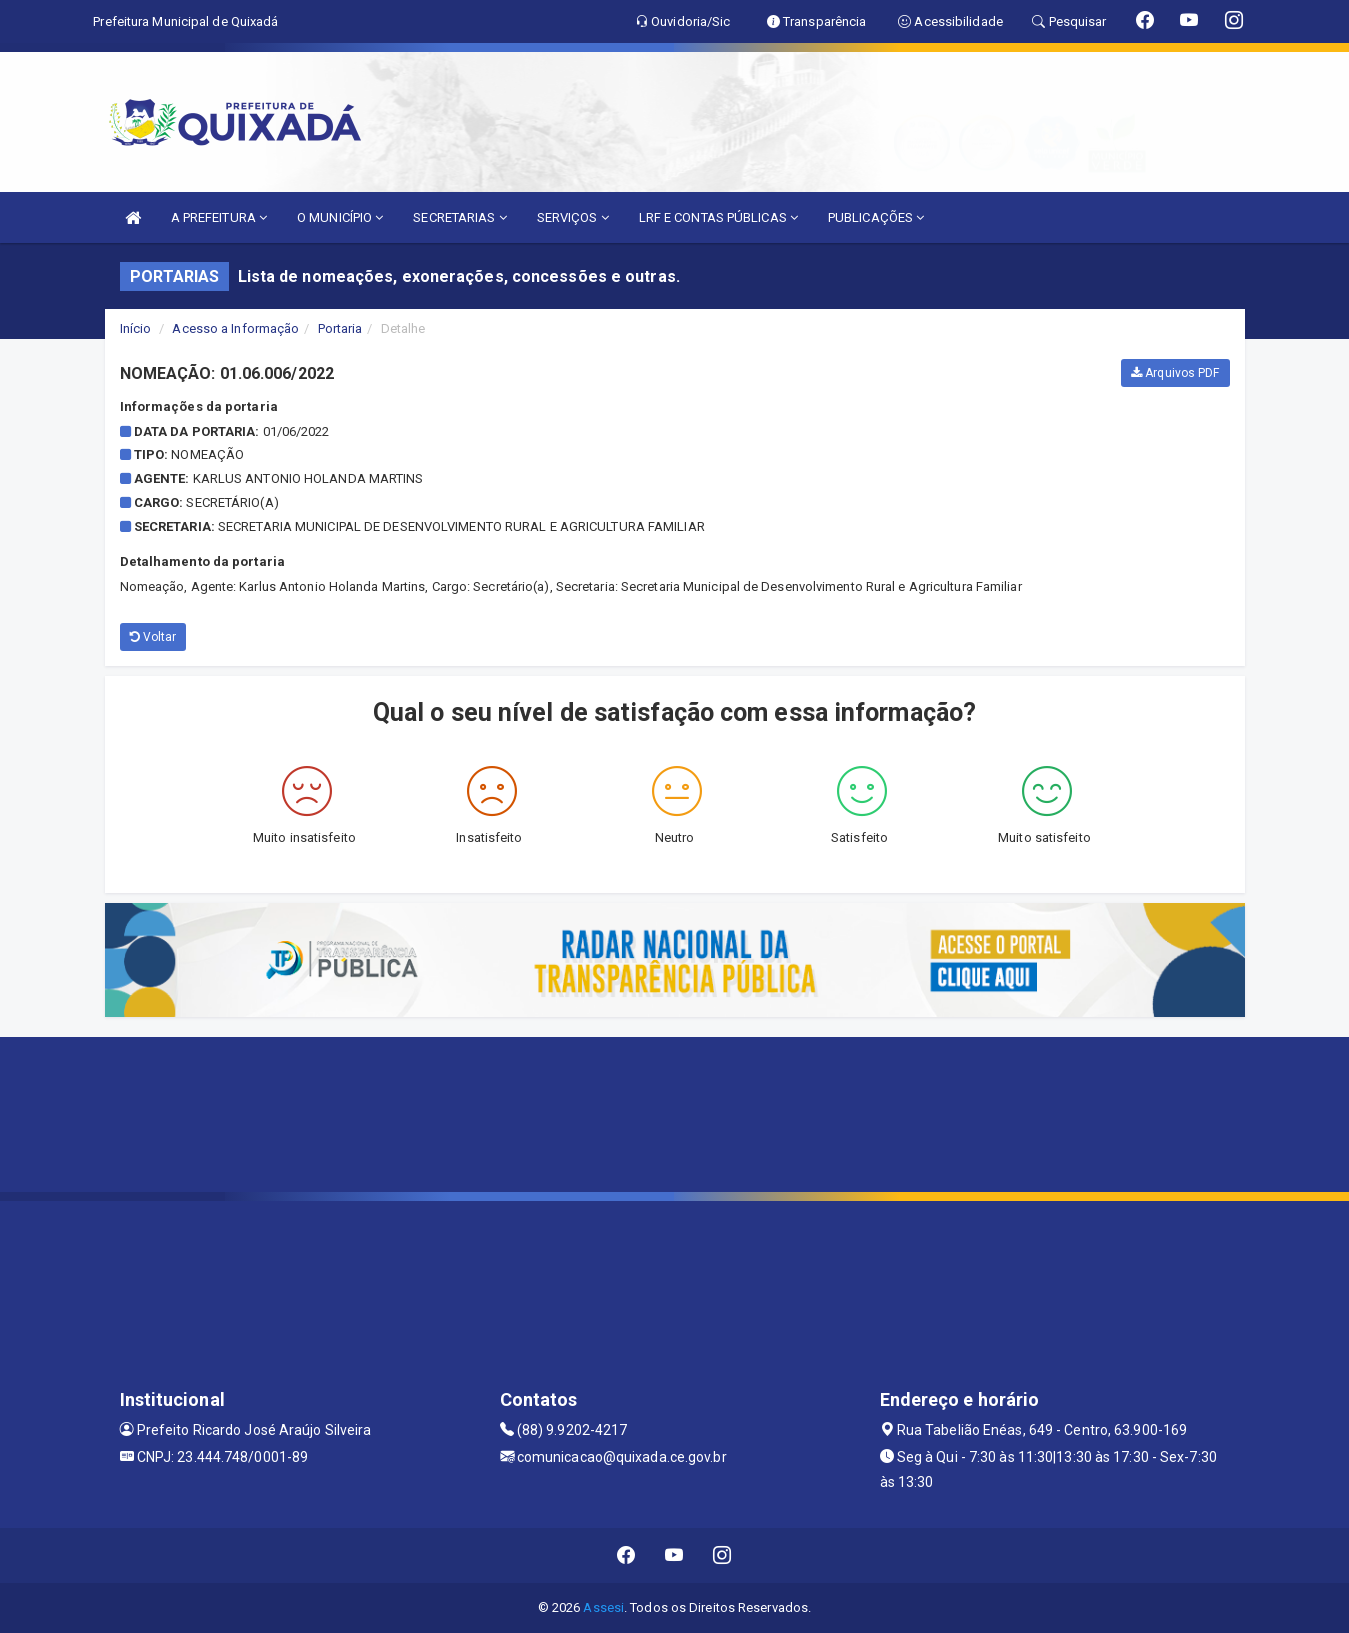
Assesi (603, 1607)
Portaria (340, 328)
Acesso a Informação (235, 328)
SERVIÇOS (573, 217)
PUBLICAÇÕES (876, 217)
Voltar (153, 637)
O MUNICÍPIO (340, 217)
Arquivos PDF (1175, 373)
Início (136, 328)
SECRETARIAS (459, 217)
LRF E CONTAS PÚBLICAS (718, 217)
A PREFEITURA (219, 217)
